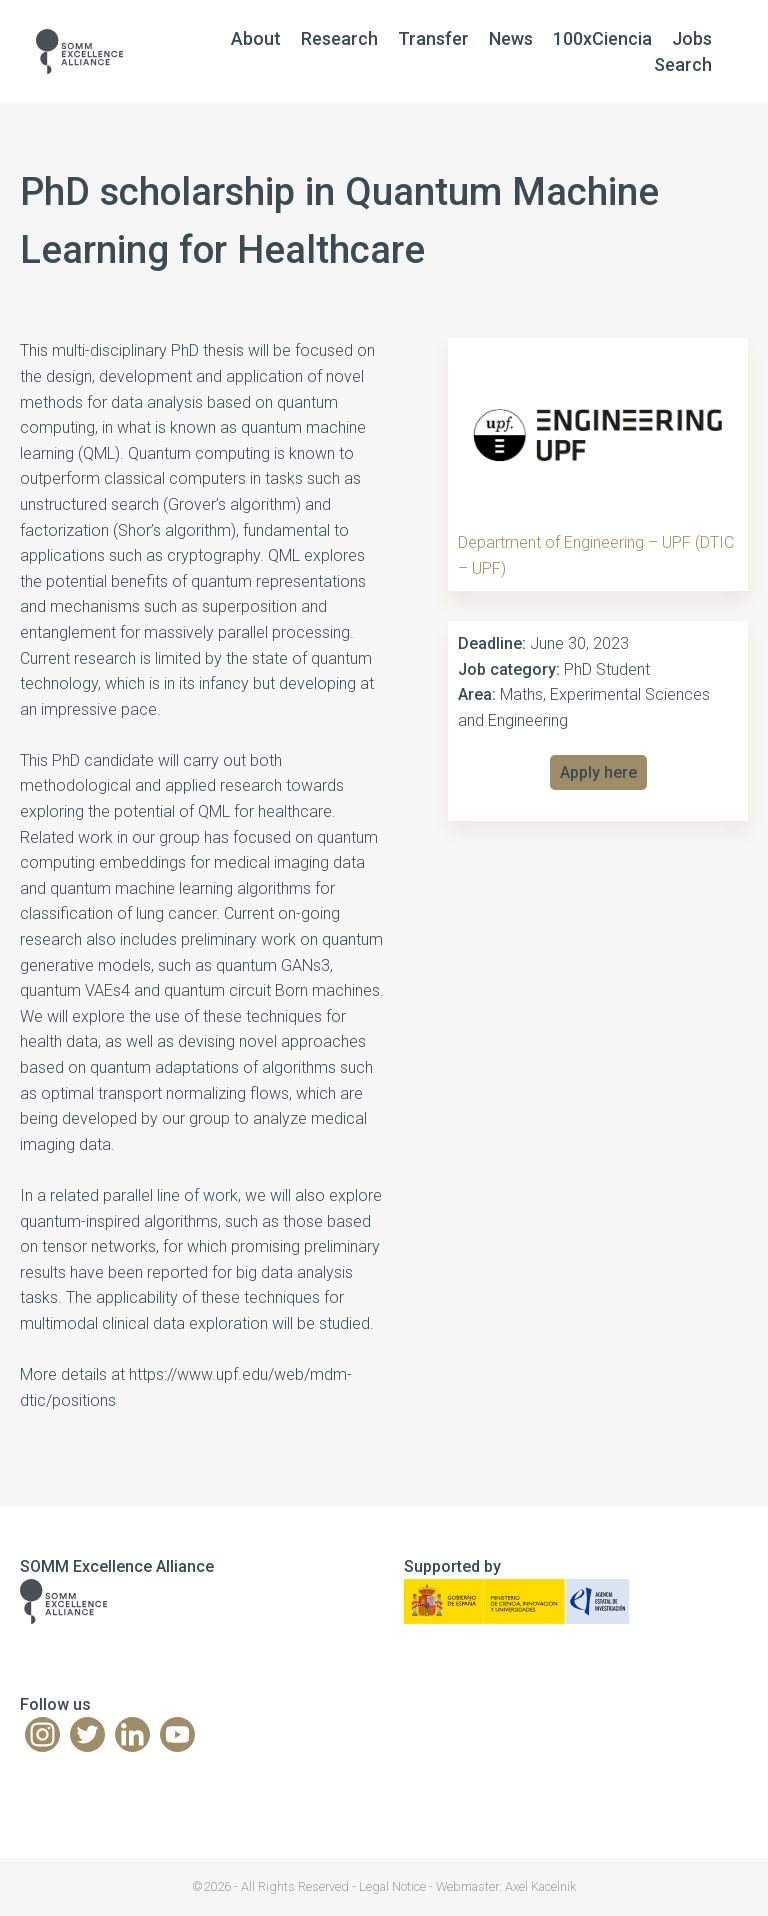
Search (683, 64)
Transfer (433, 38)
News (511, 38)
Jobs (692, 38)
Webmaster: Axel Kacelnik (506, 1886)
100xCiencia (602, 38)
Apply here (598, 772)
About (256, 38)
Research (339, 38)
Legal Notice (392, 1886)
